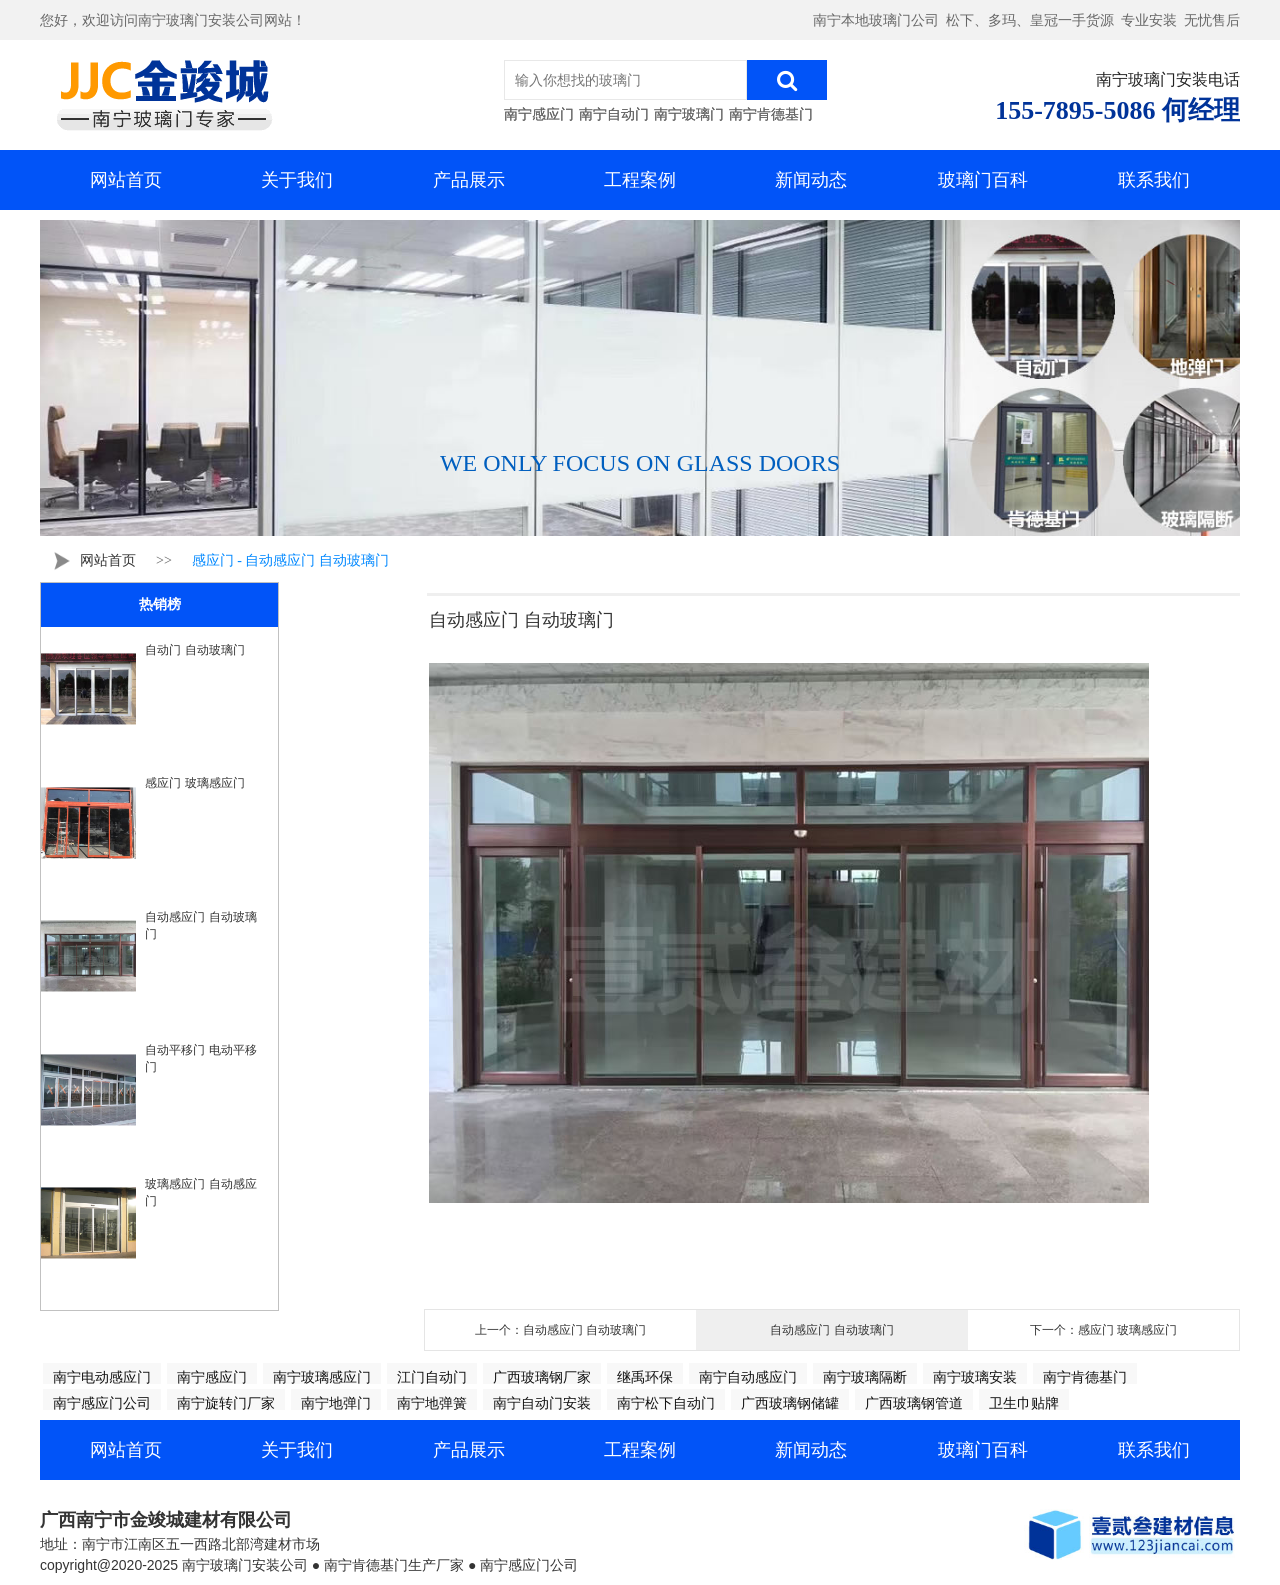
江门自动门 (432, 1377)
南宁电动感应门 (102, 1377)
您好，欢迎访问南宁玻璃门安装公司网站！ (173, 20)
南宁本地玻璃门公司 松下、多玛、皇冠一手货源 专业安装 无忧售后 (1026, 20)
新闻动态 (811, 180)
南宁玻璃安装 (975, 1377)
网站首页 (126, 180)
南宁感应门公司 (102, 1403)
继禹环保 (645, 1377)
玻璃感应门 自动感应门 (200, 1192)
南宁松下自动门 (666, 1403)
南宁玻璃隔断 (865, 1377)
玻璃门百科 (983, 180)
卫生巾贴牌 (1024, 1403)
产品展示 (469, 180)
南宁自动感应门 (748, 1377)
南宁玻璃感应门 (322, 1377)
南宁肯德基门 (771, 114)
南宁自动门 (614, 114)
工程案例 (640, 180)
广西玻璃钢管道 (914, 1403)
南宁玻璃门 (689, 114)
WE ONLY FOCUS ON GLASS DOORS (640, 463)
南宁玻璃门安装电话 (1168, 79)
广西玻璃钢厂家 (542, 1377)
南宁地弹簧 (432, 1403)
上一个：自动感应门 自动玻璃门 (560, 1330)
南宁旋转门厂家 (226, 1403)
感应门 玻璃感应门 (194, 783)
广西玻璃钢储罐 (790, 1403)
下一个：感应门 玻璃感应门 (1103, 1330)
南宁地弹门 (336, 1403)
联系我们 (1154, 180)
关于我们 (297, 180)
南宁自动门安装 (542, 1403)
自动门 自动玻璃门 (194, 650)
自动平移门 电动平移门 (200, 1058)
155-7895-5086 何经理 (1117, 110)
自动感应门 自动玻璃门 (200, 925)
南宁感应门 (539, 114)
